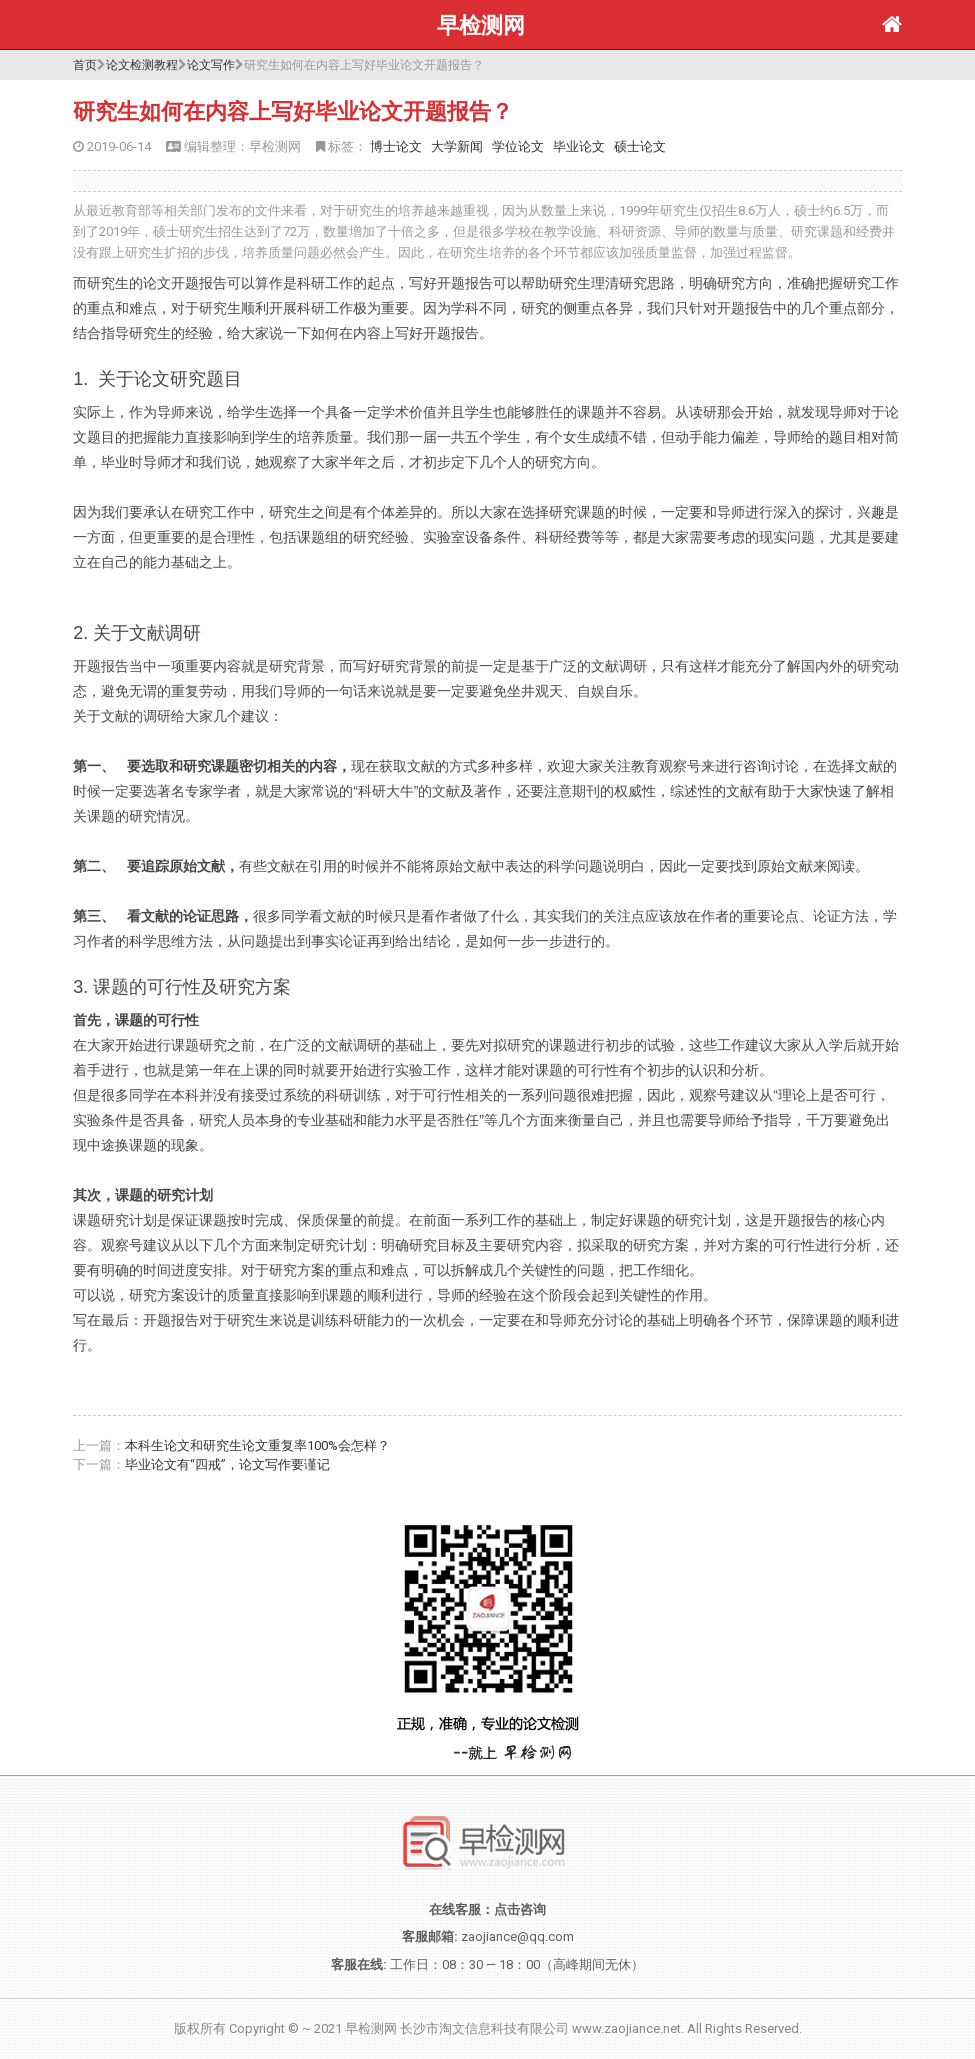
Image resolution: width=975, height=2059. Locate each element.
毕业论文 (579, 146)
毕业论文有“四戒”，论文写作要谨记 (227, 1464)
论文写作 (211, 65)
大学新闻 (457, 146)
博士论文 (396, 146)
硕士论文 (640, 146)
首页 (85, 65)
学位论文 (518, 146)
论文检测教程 (142, 65)
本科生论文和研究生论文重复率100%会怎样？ (257, 1445)
